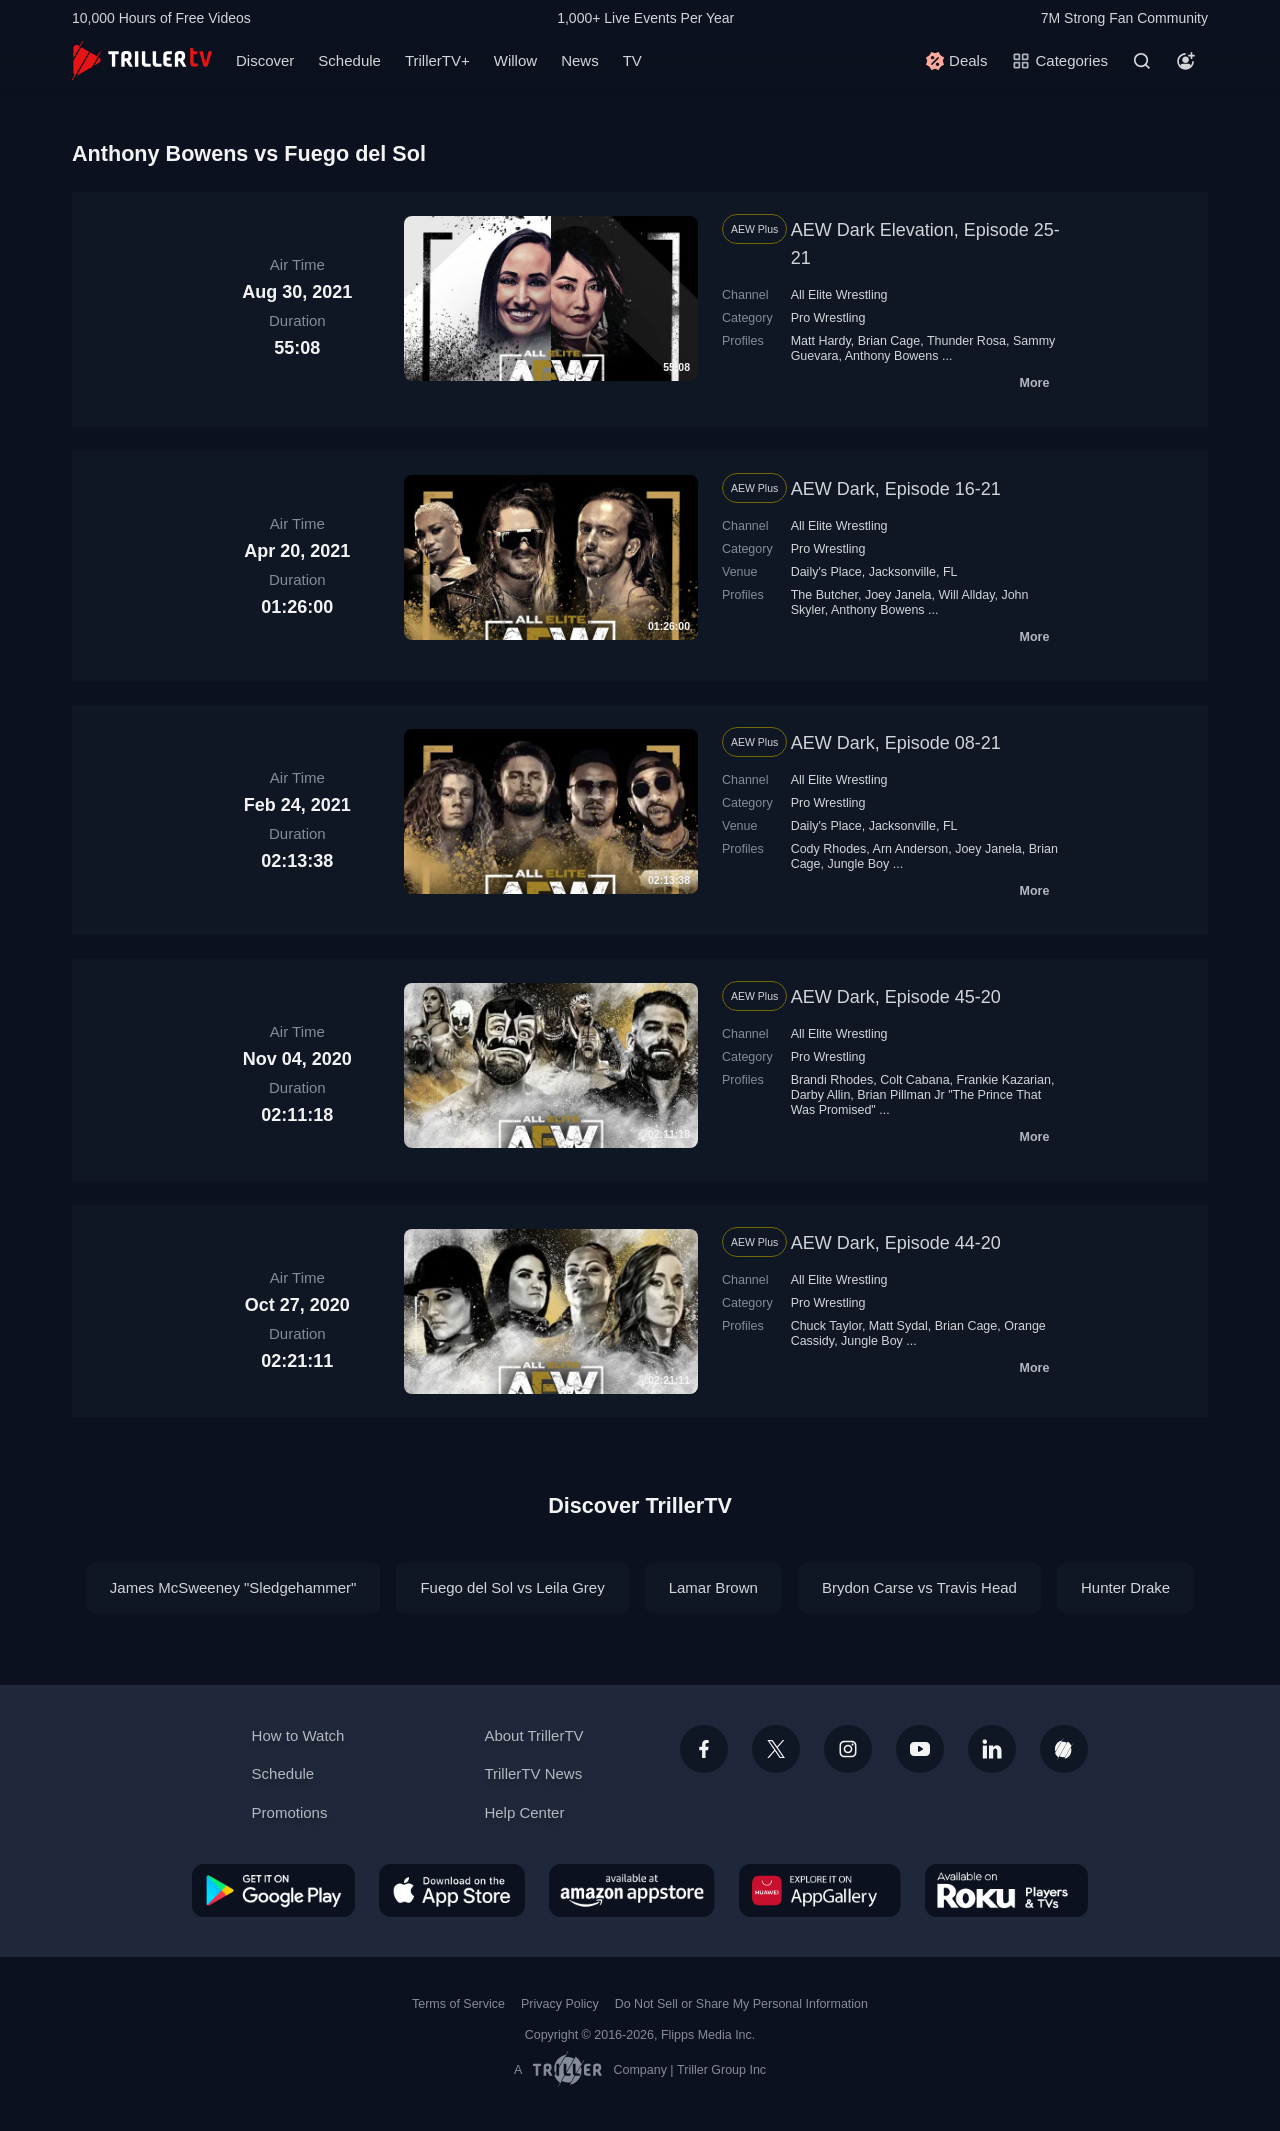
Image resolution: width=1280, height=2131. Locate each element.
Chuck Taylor (826, 1326)
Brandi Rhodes (832, 1080)
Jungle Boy (858, 864)
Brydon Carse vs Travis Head (919, 1587)
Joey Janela (898, 595)
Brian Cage (889, 341)
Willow (515, 60)
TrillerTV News (533, 1773)
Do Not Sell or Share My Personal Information (741, 2004)
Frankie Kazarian (1004, 1080)
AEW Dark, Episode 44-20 (896, 1243)
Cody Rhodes (829, 849)
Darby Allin (821, 1095)
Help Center (524, 1812)
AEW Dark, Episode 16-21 (896, 489)
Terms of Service (458, 2004)
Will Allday (967, 595)
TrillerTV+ (437, 60)
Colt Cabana (914, 1080)
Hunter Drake (1125, 1587)
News (580, 60)
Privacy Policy (560, 2004)
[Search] (1142, 61)
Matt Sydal (898, 1326)
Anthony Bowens (892, 356)
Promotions (290, 1812)
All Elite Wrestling (839, 295)
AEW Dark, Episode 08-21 (896, 743)
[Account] (1186, 61)
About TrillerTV (533, 1735)
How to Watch (298, 1735)
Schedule (349, 60)
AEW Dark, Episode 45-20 (896, 997)
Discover (265, 60)
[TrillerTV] (142, 60)
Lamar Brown (713, 1587)
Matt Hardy (821, 341)
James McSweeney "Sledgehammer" (233, 1587)
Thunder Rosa (966, 341)
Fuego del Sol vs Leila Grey (512, 1587)
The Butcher (824, 595)
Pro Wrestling (828, 318)
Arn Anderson (911, 849)
